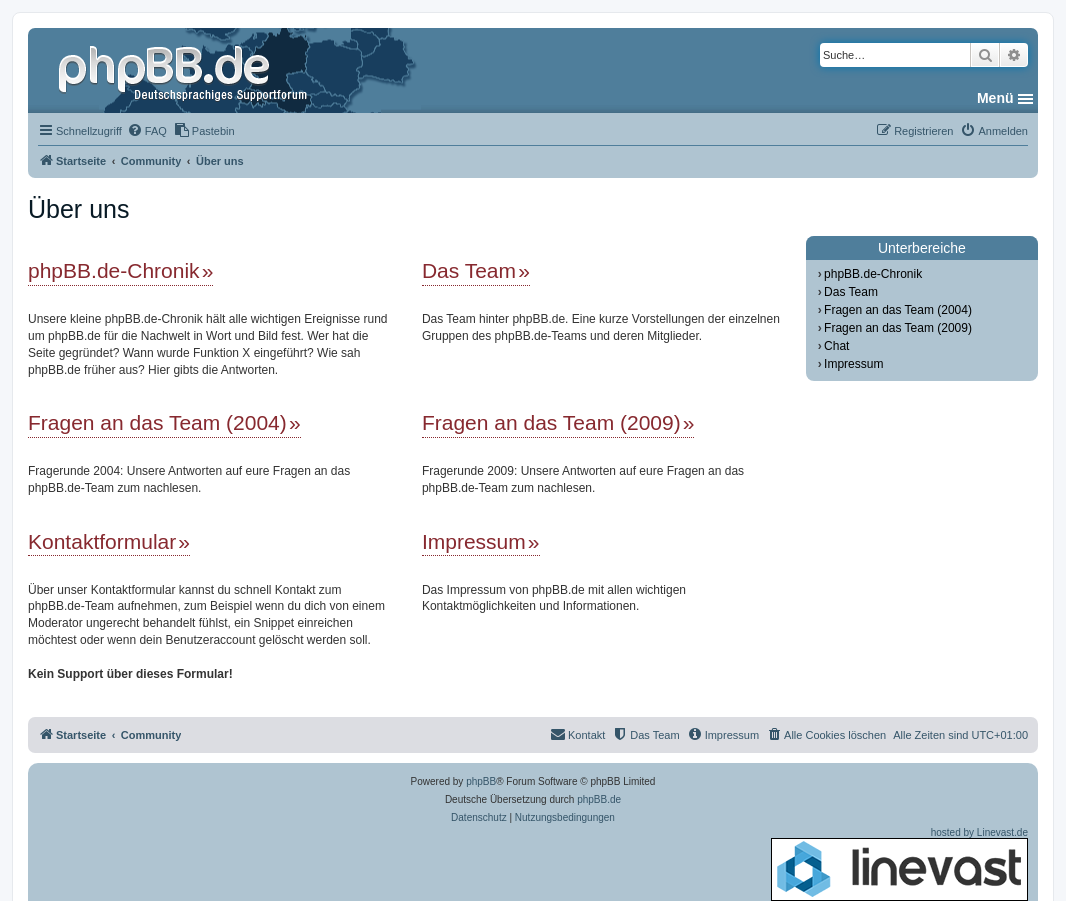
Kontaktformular (102, 541)
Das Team (469, 270)
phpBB (481, 781)
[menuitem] (147, 131)
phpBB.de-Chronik (114, 270)
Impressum (474, 541)
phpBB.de (599, 799)
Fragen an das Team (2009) (551, 422)
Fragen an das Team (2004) (157, 422)
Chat (836, 346)
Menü (995, 98)
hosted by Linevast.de (899, 864)
